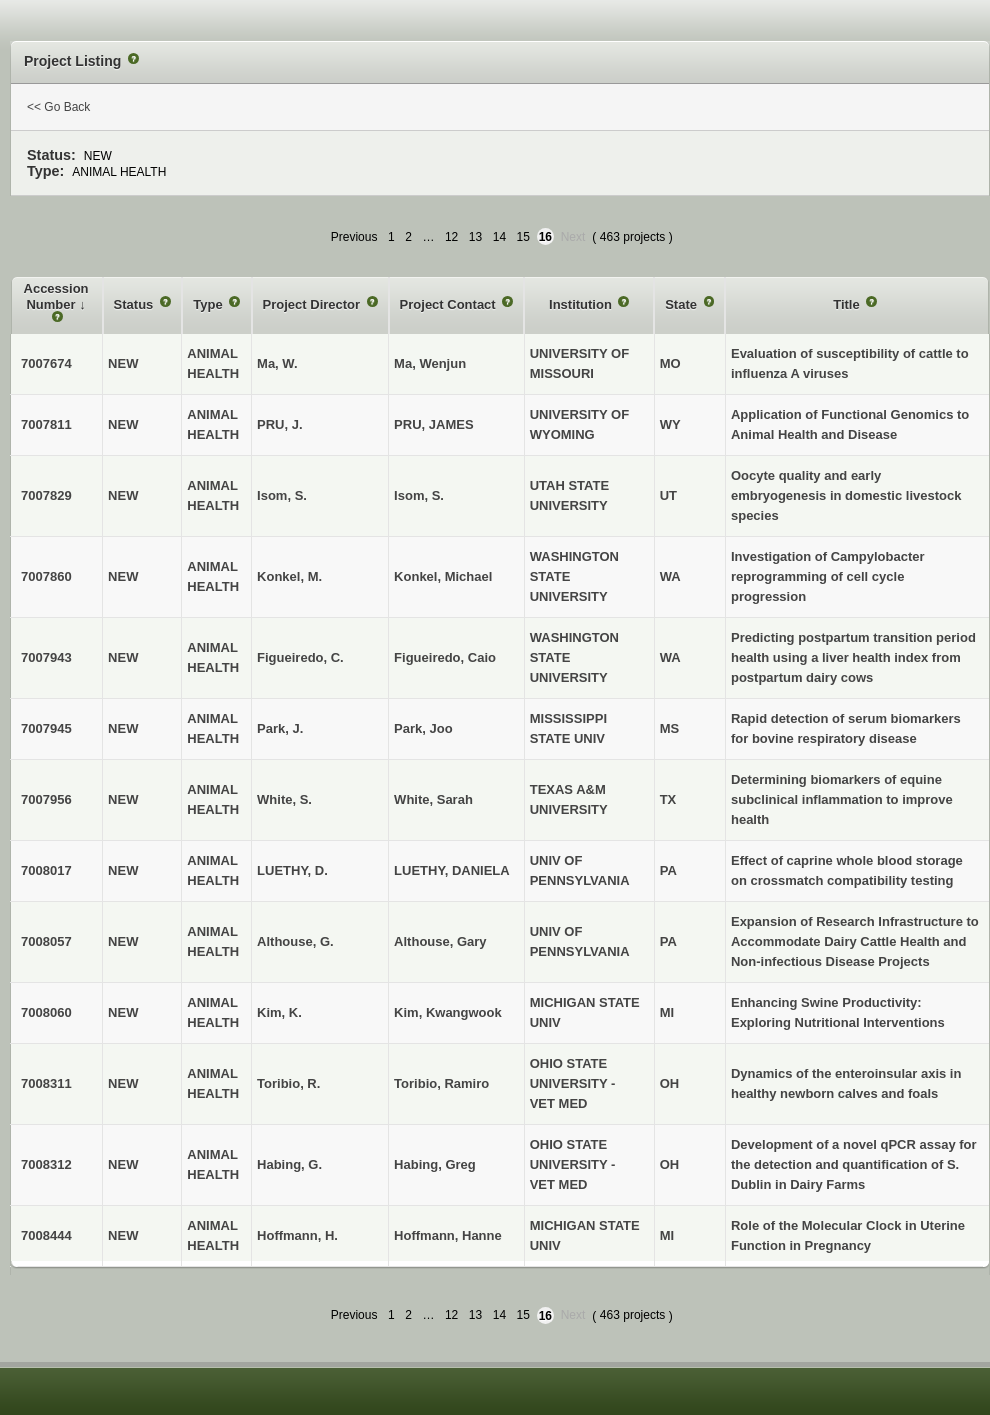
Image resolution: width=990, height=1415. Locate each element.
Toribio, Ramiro (441, 1083)
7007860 (46, 576)
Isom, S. (419, 495)
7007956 (46, 799)
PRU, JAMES (433, 424)
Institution (582, 304)
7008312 (46, 1164)
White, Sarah (433, 799)
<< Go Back (58, 107)
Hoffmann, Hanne (448, 1235)
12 (451, 237)
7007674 (46, 363)
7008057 (46, 941)
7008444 (46, 1235)
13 (475, 237)
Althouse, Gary (440, 941)
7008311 (46, 1083)
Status (135, 304)
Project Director (313, 304)
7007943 (46, 657)
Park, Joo (423, 728)
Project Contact (450, 304)
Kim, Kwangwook (448, 1012)
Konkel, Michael (443, 576)
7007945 (46, 728)
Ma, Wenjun (430, 363)
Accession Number (56, 296)
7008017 (46, 870)
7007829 (46, 495)
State (682, 304)
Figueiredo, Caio (445, 657)
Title (848, 304)
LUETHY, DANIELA (452, 870)
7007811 (46, 424)
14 (499, 237)
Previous (354, 237)
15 (523, 237)
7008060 (46, 1012)
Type (209, 304)
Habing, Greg (435, 1164)
